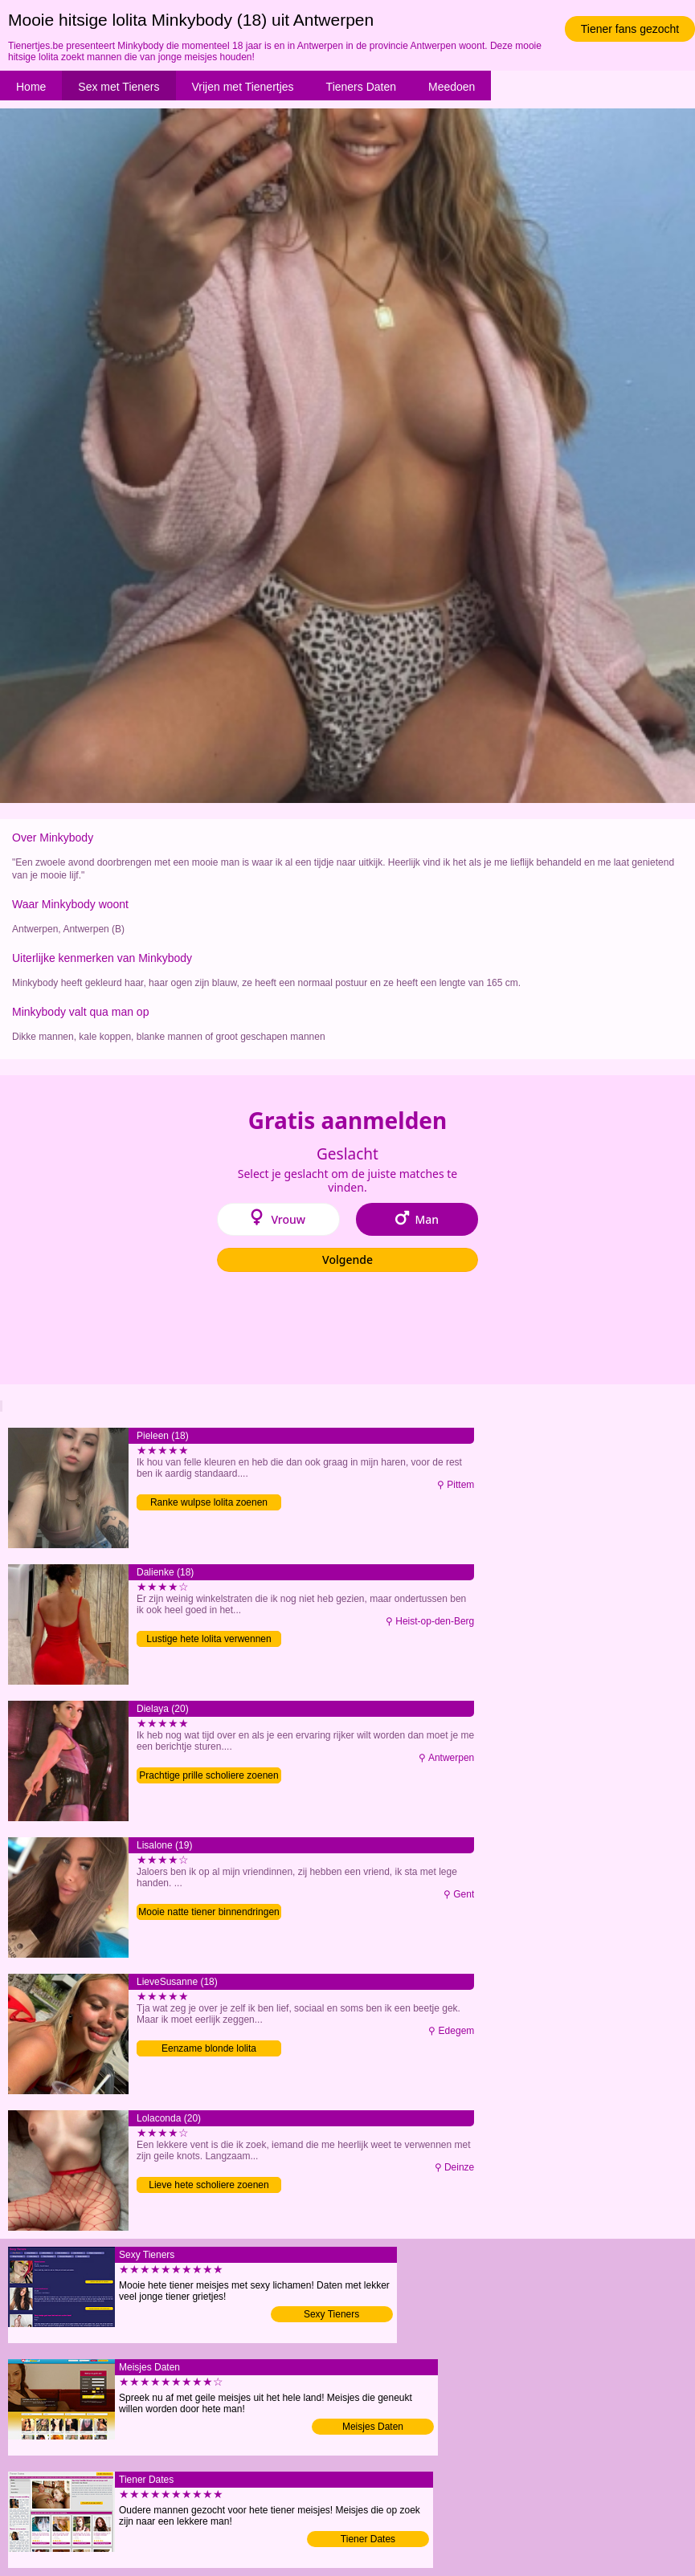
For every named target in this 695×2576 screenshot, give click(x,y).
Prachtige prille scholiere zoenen (208, 1775)
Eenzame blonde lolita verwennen (208, 2049)
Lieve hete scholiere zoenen (208, 2185)
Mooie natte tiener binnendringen (208, 1912)
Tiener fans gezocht (630, 28)
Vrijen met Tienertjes (243, 86)
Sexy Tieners (331, 2314)
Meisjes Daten (372, 2426)
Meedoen (451, 86)
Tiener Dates (368, 2539)
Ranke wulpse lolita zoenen (209, 1502)
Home (31, 86)
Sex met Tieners (118, 86)
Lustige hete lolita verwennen (208, 1639)
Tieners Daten (361, 86)
